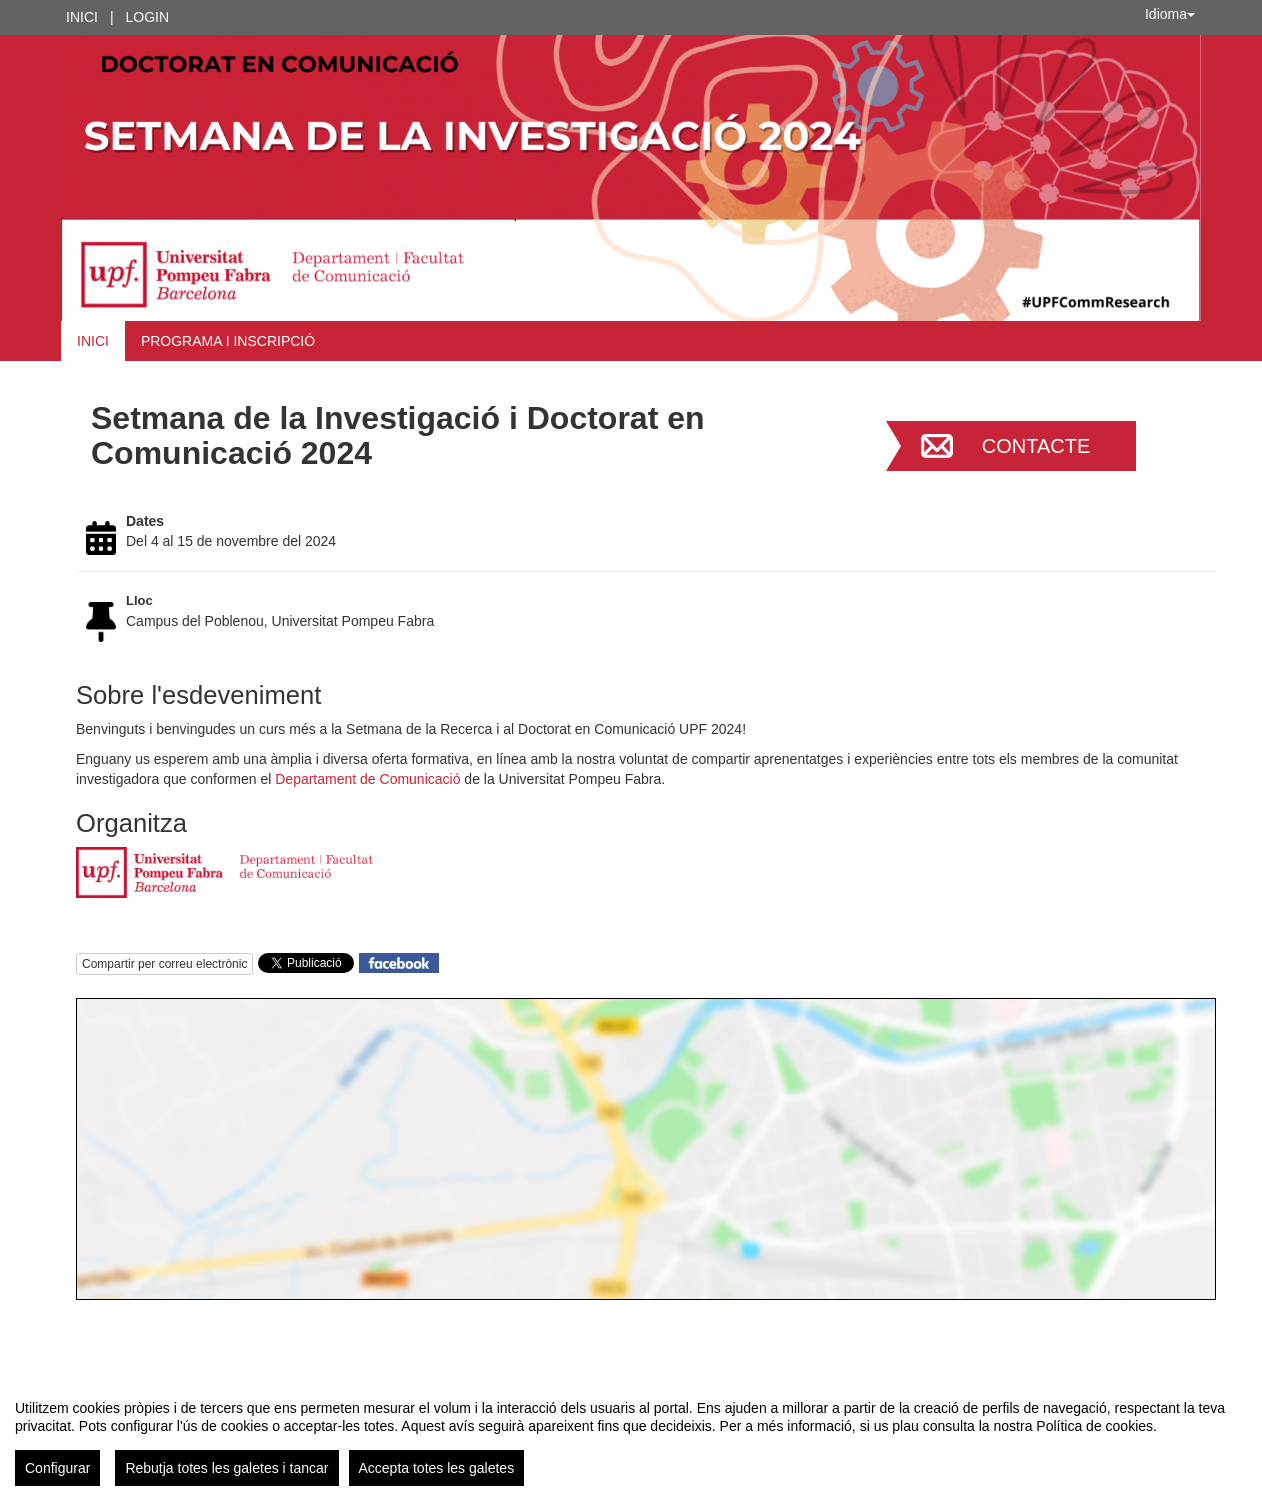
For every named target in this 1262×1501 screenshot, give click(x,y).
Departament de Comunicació (367, 779)
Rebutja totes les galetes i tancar (226, 1468)
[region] (631, 1435)
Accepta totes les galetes (437, 1468)
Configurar (57, 1468)
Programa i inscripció (228, 341)
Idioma (1170, 14)
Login (148, 17)
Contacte (1036, 446)
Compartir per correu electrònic (164, 964)
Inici (82, 17)
